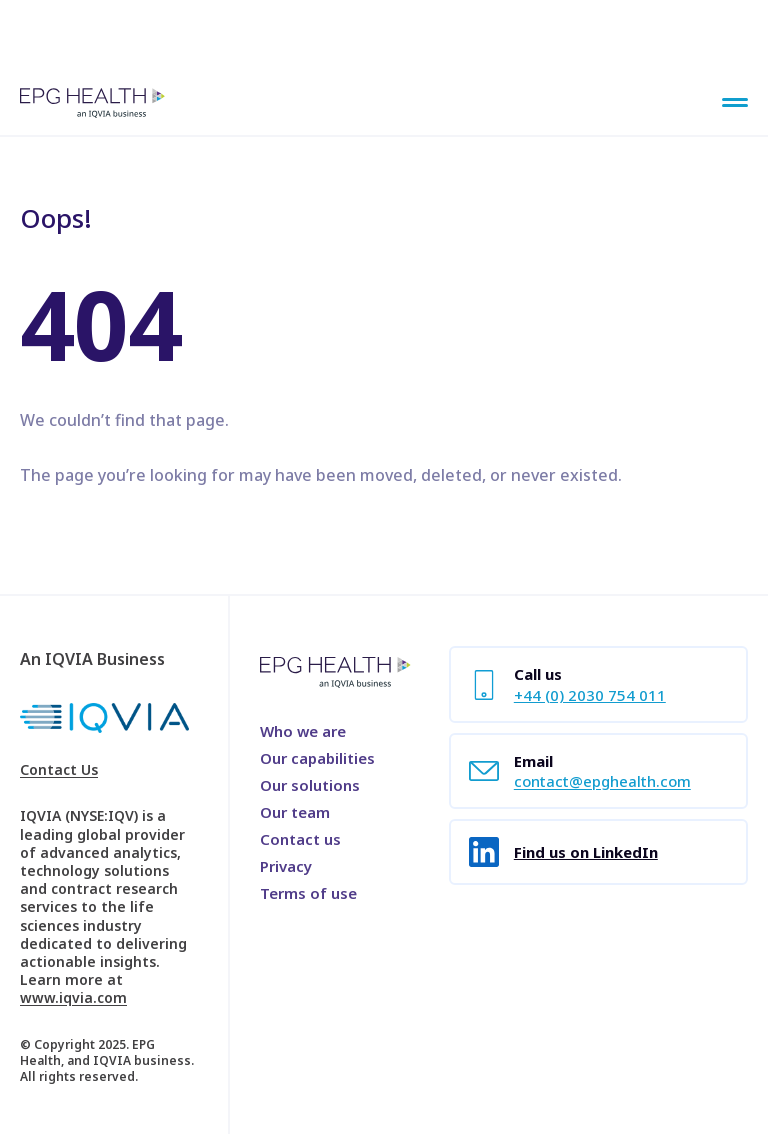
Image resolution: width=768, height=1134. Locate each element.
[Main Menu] (735, 104)
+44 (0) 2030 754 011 (590, 695)
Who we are (303, 731)
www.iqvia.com (73, 997)
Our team (295, 812)
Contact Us (59, 770)
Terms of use (308, 893)
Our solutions (310, 785)
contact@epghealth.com (602, 781)
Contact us (300, 839)
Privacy (286, 866)
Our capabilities (317, 758)
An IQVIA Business (92, 659)
